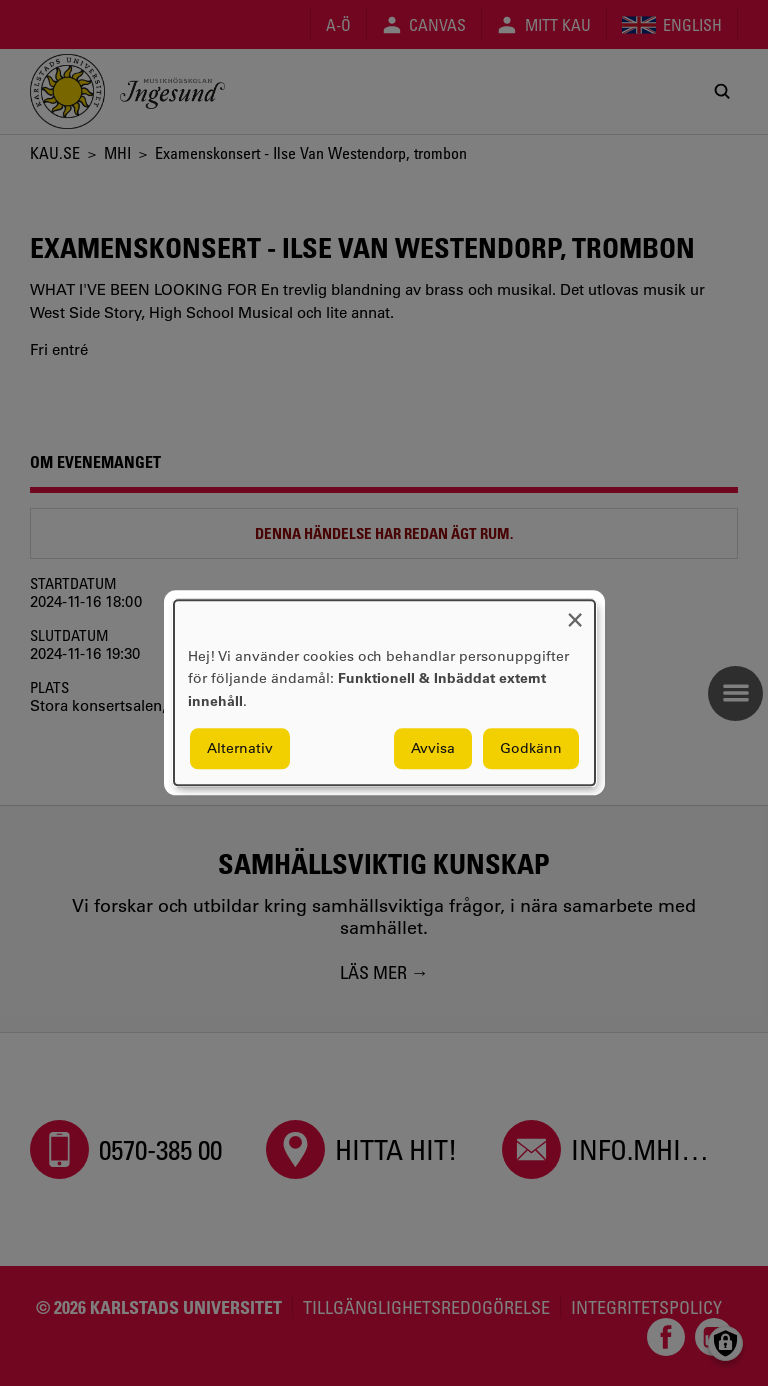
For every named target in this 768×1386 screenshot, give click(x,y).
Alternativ (240, 749)
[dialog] (384, 692)
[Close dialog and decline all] (575, 612)
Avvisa (433, 749)
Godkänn (531, 749)
